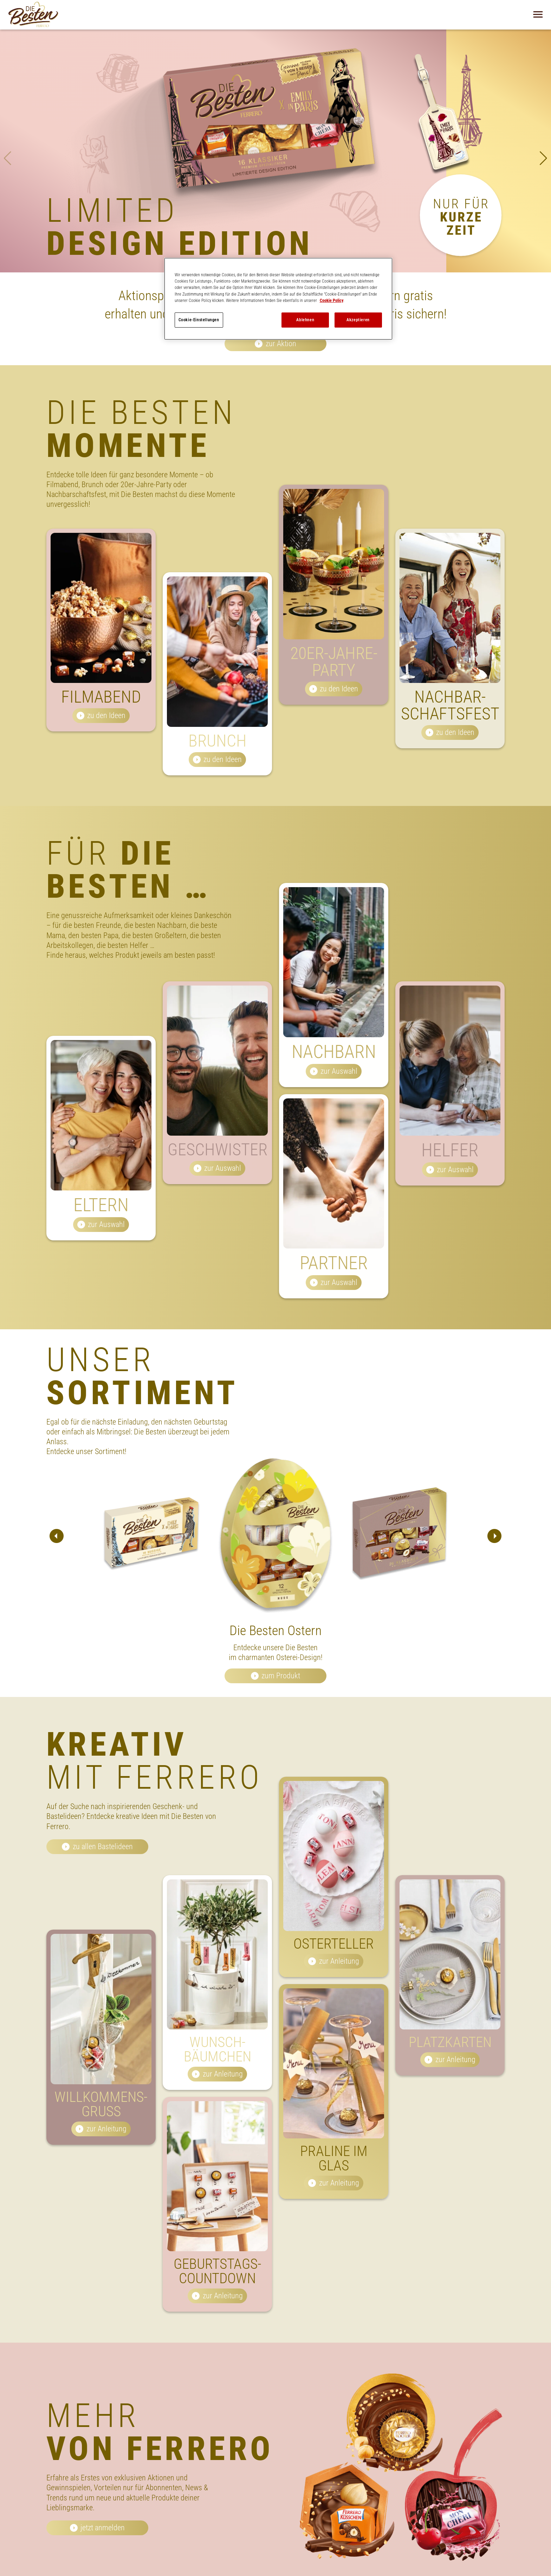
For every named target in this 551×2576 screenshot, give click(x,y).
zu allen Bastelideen (103, 1846)
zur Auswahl (106, 1258)
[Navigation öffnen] (538, 14)
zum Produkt (280, 1675)
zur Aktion (281, 343)
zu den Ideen (106, 749)
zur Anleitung (106, 2162)
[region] (278, 299)
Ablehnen (305, 319)
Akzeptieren (358, 319)
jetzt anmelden (102, 2527)
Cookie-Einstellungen (199, 319)
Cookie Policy (331, 300)
